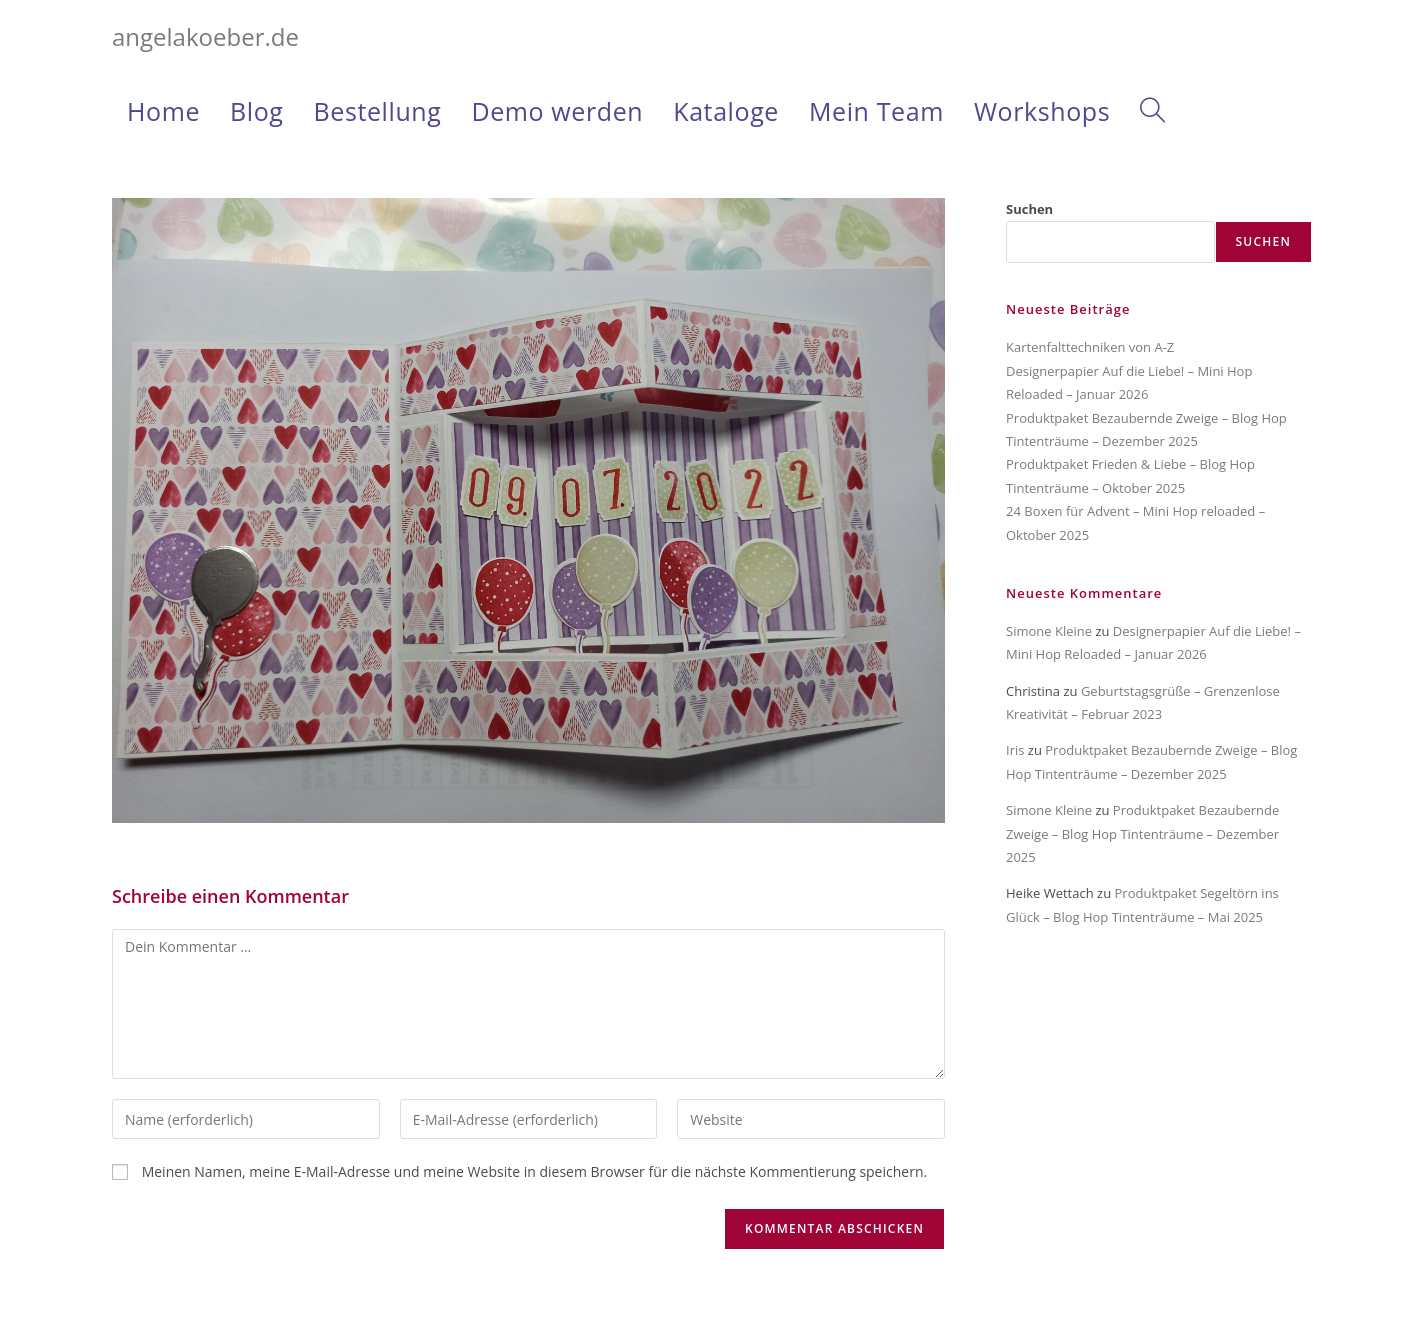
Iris (1015, 750)
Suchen (1029, 209)
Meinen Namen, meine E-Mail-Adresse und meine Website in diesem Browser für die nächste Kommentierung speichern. (535, 1171)
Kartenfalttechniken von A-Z (1090, 347)
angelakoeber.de (205, 36)
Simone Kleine (1049, 631)
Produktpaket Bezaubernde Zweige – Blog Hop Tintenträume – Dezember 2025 (1142, 833)
